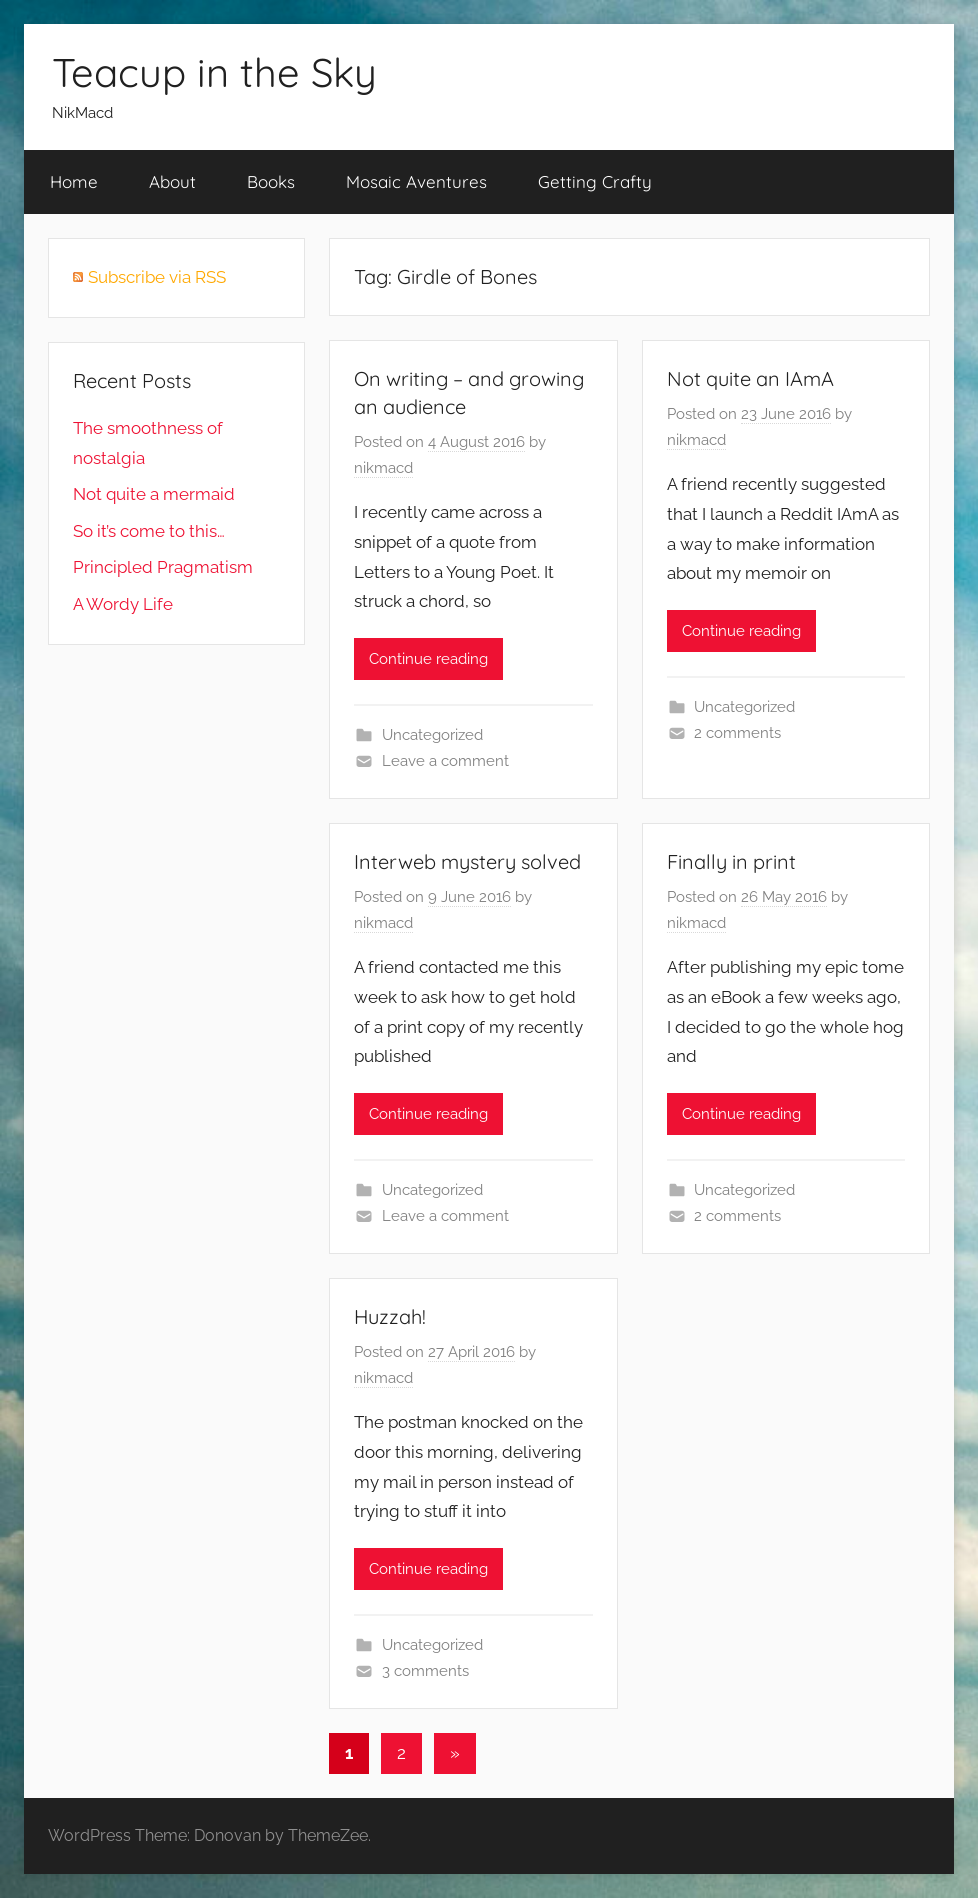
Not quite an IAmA (750, 378)
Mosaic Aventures (416, 181)
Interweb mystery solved (467, 861)
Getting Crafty (595, 181)
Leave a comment (445, 761)
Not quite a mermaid (154, 494)
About (172, 181)
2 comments (737, 733)
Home (74, 181)
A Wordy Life (123, 604)
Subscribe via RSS (157, 277)
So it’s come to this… (149, 531)
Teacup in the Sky (214, 72)
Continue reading (428, 659)
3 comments (425, 1671)
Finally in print (731, 861)
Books (271, 181)
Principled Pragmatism (163, 567)
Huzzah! (390, 1316)
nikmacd (383, 468)
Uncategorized (432, 735)
